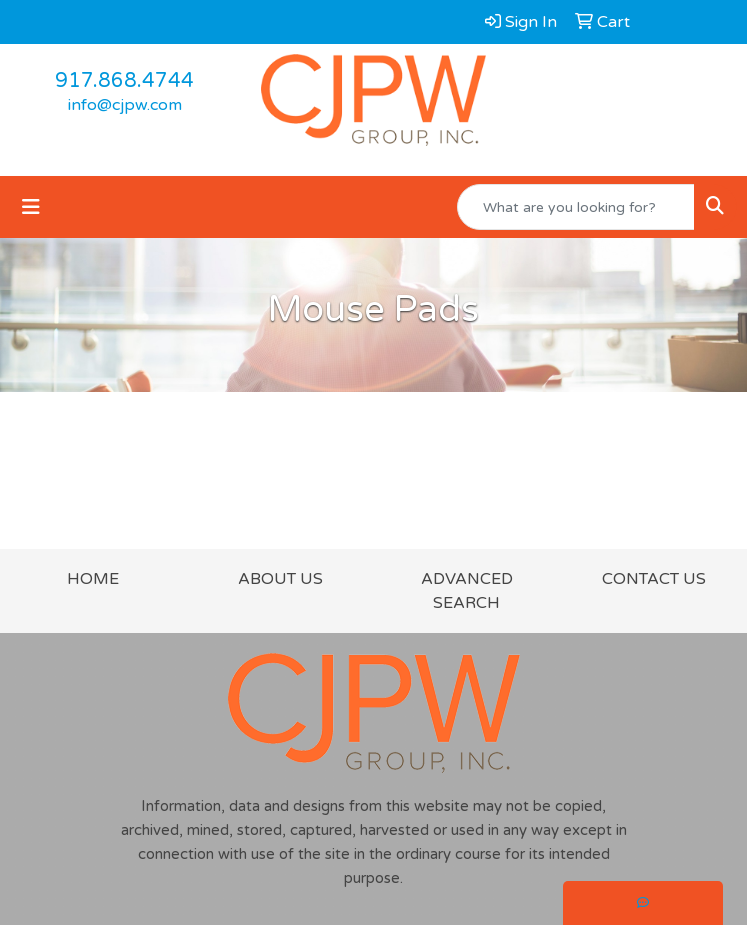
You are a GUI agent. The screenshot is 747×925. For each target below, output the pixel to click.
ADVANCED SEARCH (467, 591)
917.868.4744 (124, 81)
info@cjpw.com (125, 105)
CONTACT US (654, 579)
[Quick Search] (576, 207)
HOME (93, 579)
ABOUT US (280, 579)
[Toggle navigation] (31, 207)
